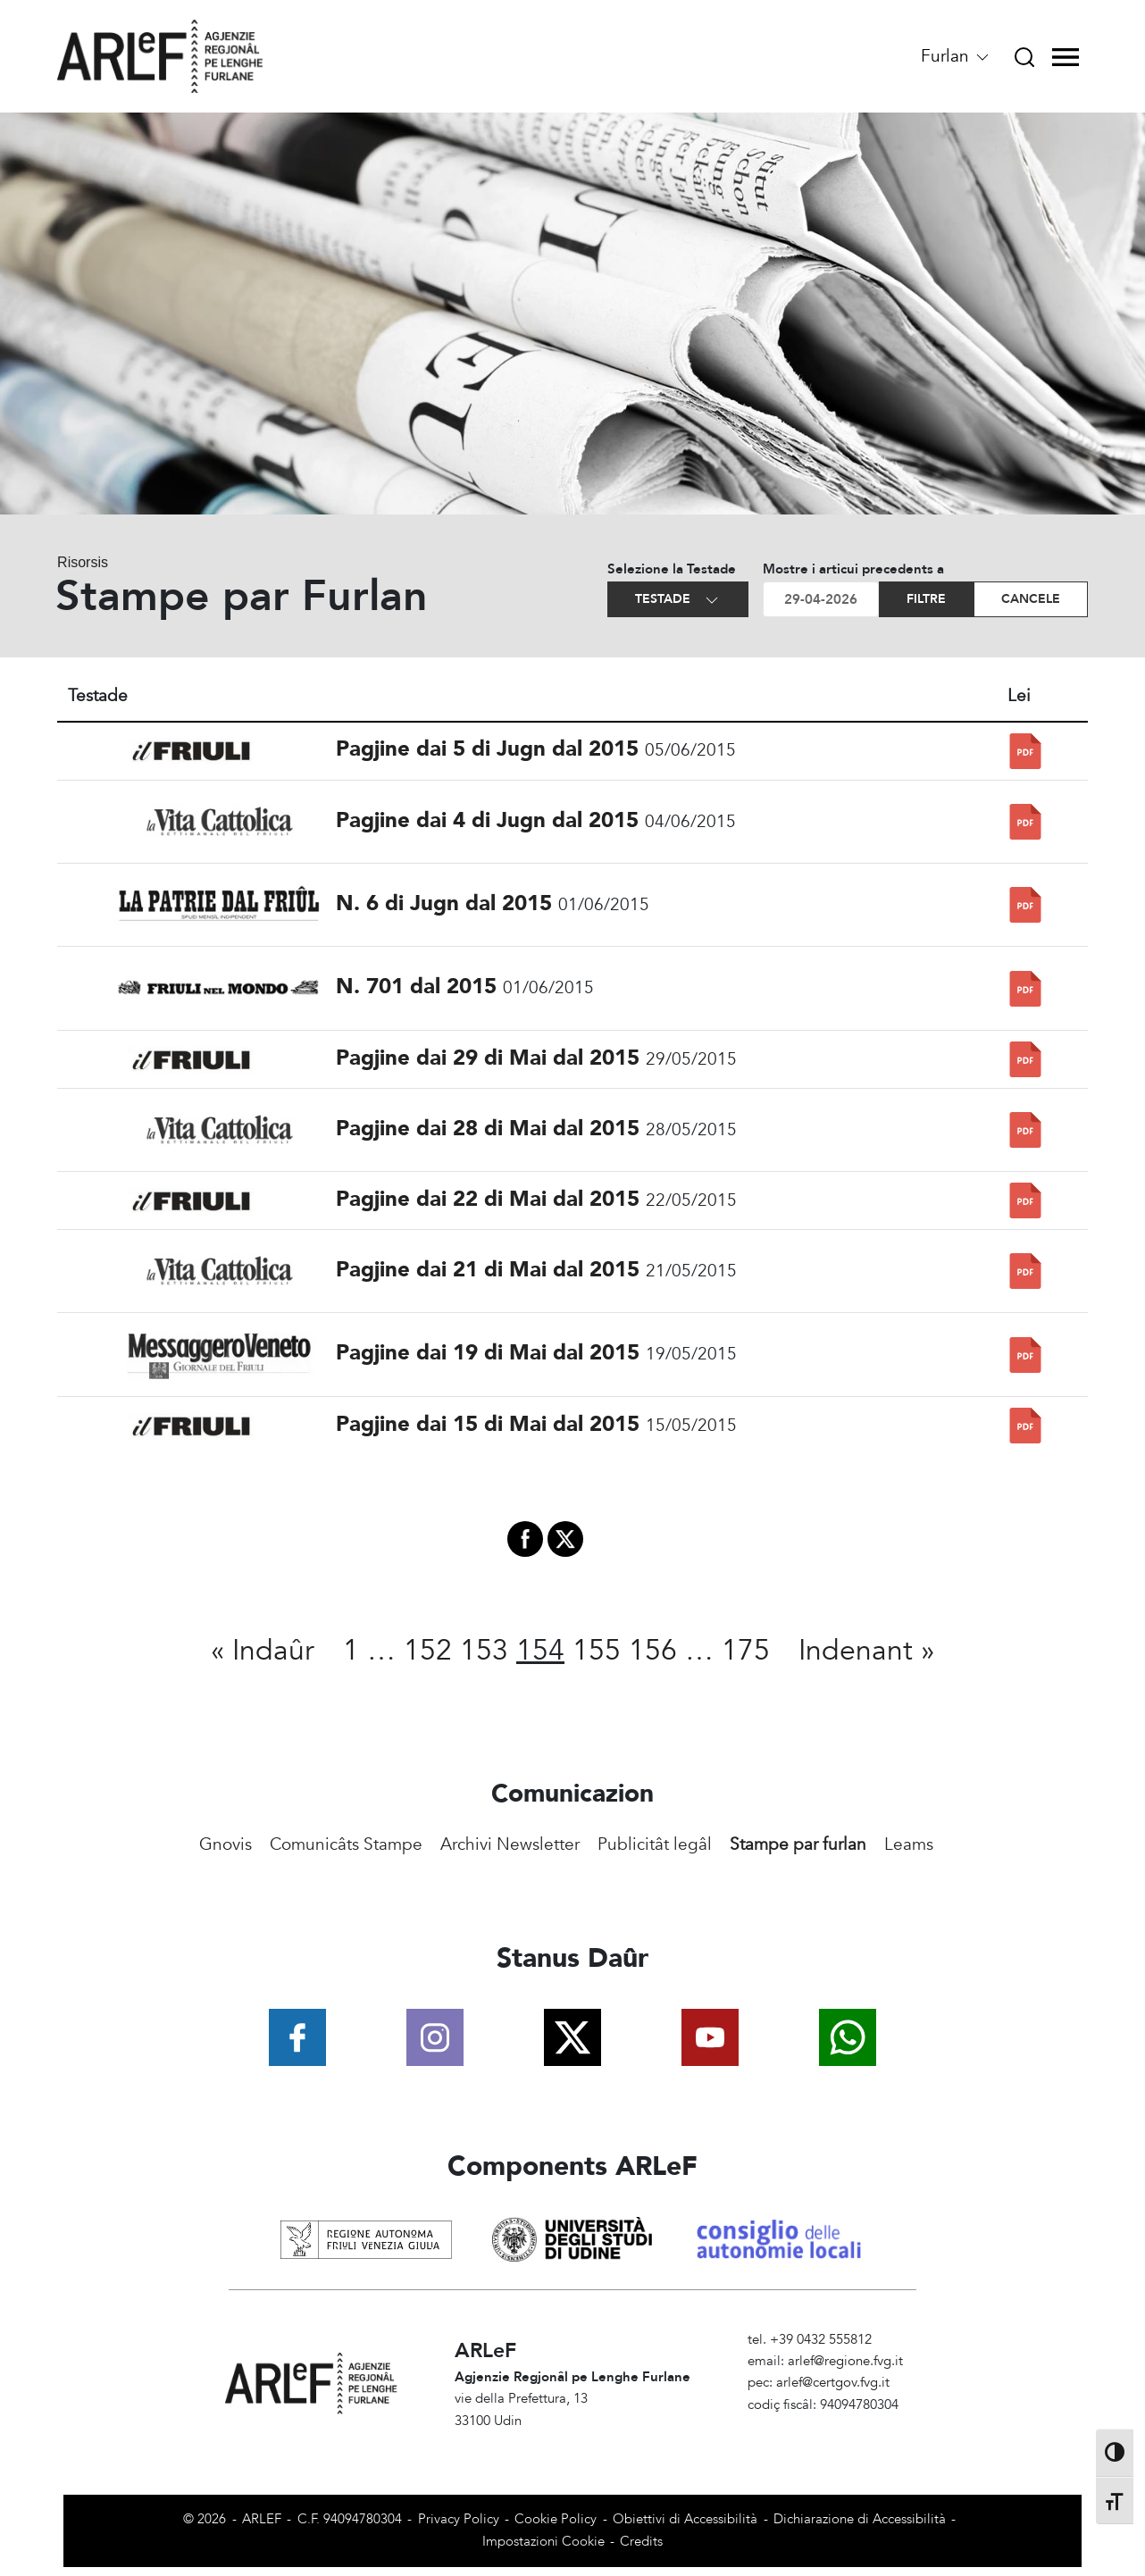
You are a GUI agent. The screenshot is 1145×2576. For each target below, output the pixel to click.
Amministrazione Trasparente (834, 2426)
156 (653, 1650)
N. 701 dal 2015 (416, 986)
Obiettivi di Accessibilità (685, 2519)
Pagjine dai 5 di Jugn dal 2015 (487, 749)
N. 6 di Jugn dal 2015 (444, 903)
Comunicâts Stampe (346, 1844)
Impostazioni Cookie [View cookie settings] (543, 2541)
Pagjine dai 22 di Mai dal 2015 (487, 1199)
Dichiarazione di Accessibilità (859, 2519)
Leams (908, 1844)
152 (428, 1650)
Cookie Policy (555, 2519)
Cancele (1030, 598)
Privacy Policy (458, 2519)
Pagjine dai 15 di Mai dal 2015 (487, 1424)
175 (746, 1650)
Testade (678, 599)
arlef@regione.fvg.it (845, 2361)
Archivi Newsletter (510, 1844)
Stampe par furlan (798, 1844)
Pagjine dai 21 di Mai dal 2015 (487, 1269)
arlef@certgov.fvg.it (833, 2382)
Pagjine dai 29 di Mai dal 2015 (487, 1058)
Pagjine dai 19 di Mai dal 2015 (487, 1352)
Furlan (956, 56)
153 (484, 1650)
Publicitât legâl (655, 1844)
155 (596, 1650)
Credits (641, 2541)
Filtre (926, 598)
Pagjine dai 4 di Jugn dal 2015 (487, 820)
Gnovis (225, 1844)
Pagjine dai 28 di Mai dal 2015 (487, 1128)
